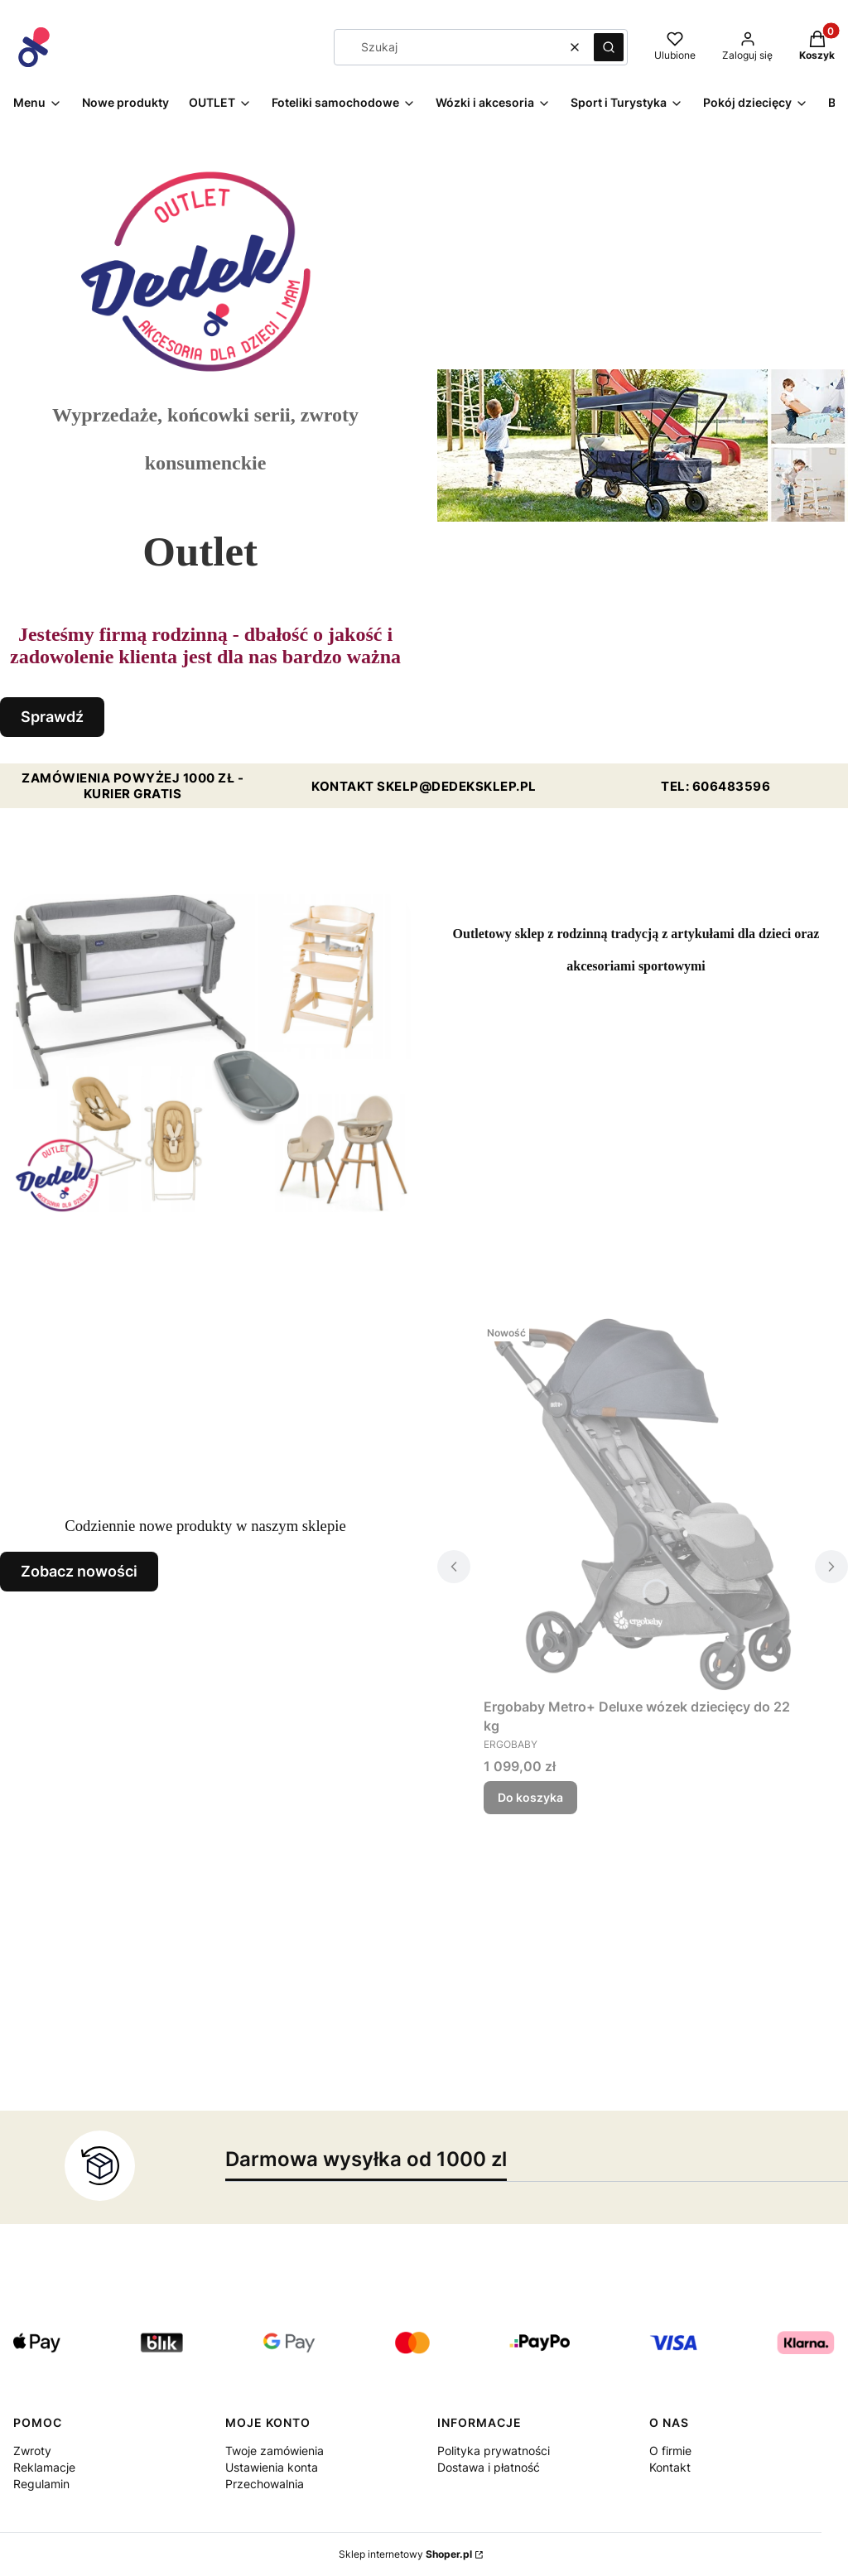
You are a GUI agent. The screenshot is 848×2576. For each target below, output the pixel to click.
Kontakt (670, 2467)
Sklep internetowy (405, 2554)
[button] (609, 47)
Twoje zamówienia (274, 2451)
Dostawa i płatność (488, 2467)
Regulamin (41, 2484)
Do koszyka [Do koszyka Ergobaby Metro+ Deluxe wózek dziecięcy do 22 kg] (530, 1797)
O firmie (670, 2451)
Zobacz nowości (79, 1571)
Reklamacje (44, 2467)
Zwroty (32, 2451)
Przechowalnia (264, 2484)
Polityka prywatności (493, 2451)
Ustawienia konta (271, 2467)
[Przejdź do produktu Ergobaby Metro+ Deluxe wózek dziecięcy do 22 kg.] (643, 1504)
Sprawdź (52, 716)
